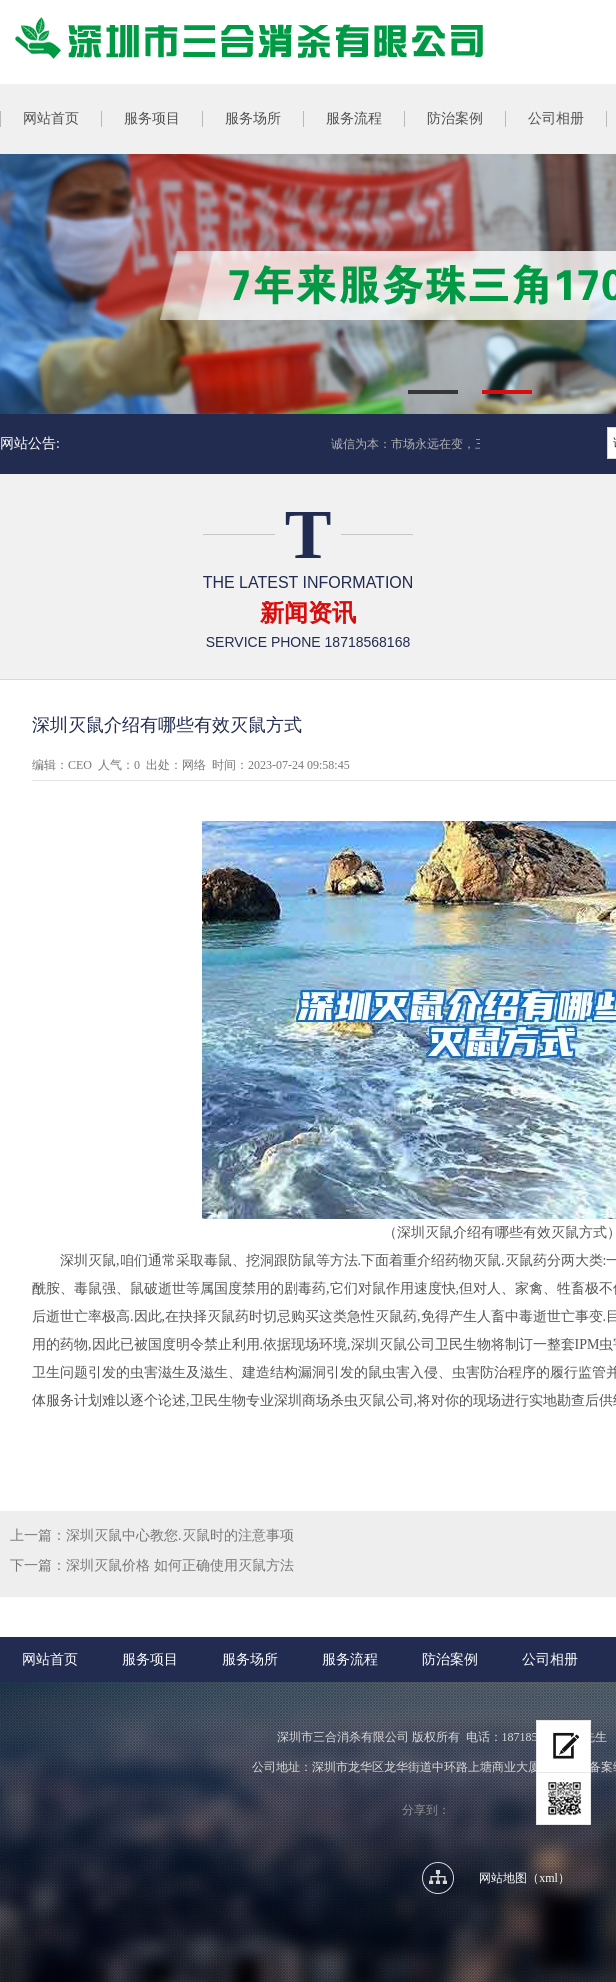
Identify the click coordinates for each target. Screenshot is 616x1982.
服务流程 (354, 118)
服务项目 (152, 118)
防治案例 (455, 118)
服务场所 (253, 118)
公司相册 (556, 118)
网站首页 (50, 1659)
